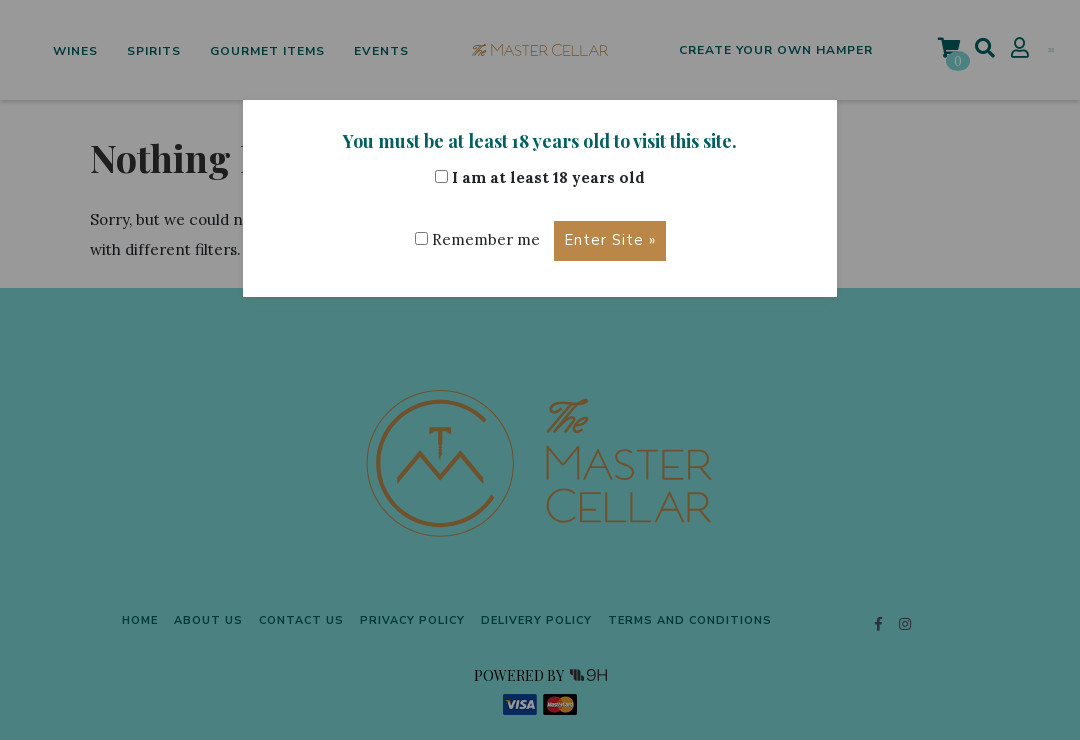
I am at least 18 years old (540, 177)
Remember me (476, 239)
